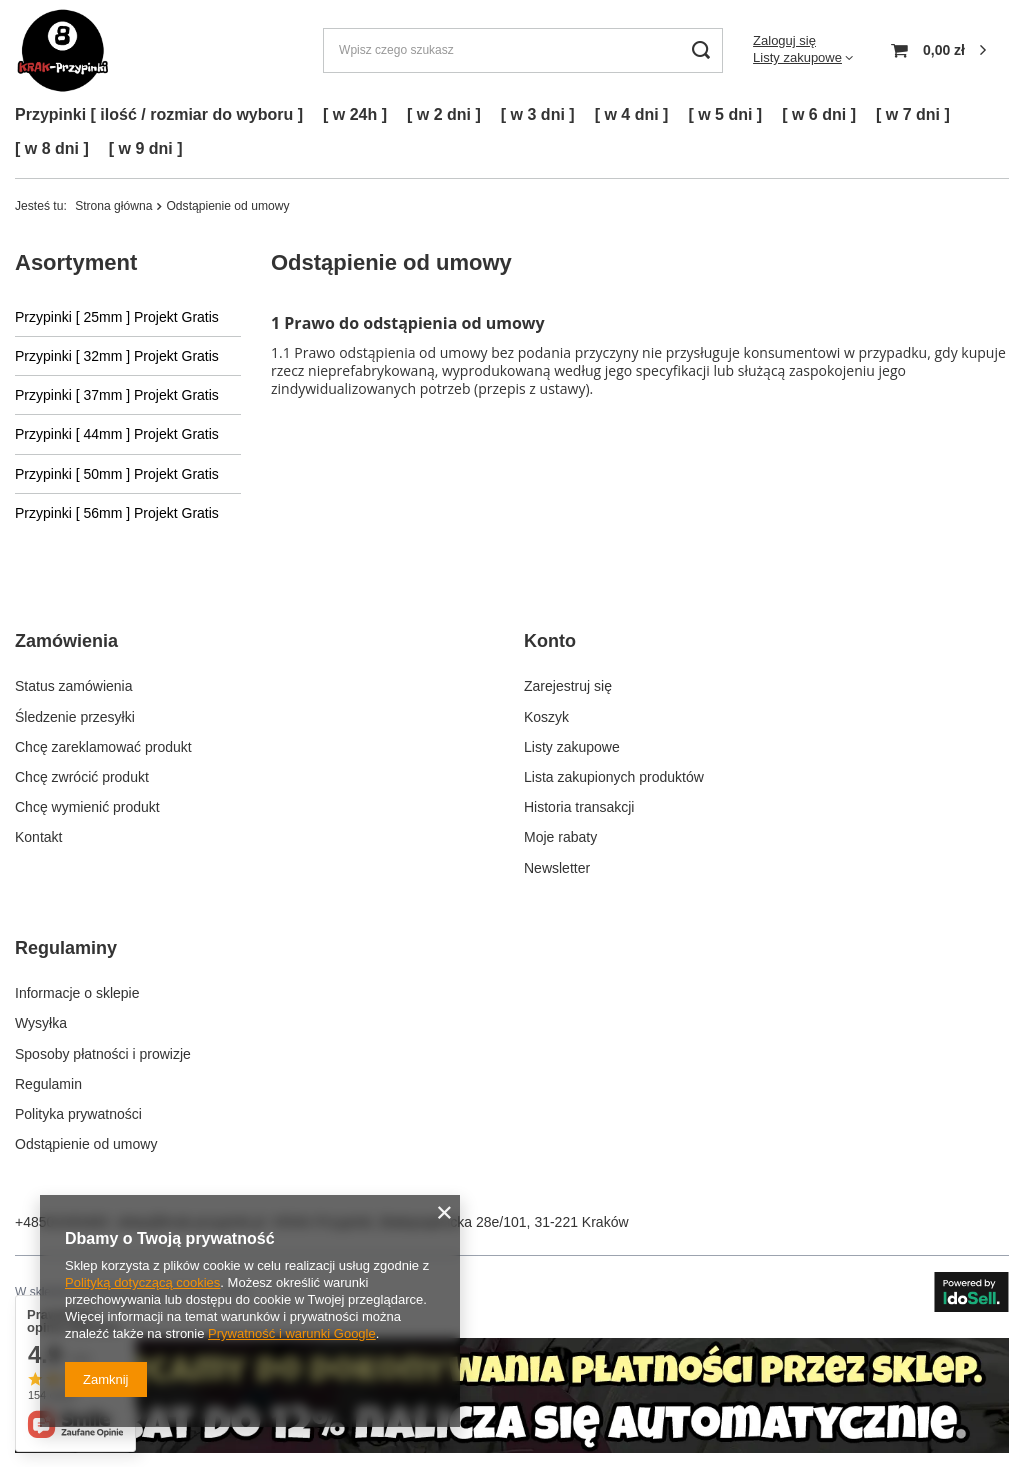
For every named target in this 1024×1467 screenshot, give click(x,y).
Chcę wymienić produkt (87, 807)
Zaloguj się (784, 40)
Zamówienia (66, 641)
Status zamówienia (74, 686)
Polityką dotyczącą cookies (142, 1282)
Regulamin (48, 1084)
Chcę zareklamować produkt (103, 747)
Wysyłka (41, 1023)
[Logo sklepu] (62, 50)
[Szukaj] (700, 50)
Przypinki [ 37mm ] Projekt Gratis (117, 395)
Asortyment (76, 262)
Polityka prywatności (78, 1114)
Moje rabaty (560, 837)
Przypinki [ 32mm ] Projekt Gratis (117, 356)
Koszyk (546, 717)
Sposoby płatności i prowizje (103, 1054)
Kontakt (38, 837)
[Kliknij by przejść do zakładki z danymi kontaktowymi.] (512, 1448)
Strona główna (113, 206)
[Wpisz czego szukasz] (523, 50)
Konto (550, 641)
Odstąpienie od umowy (86, 1144)
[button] (245, 653)
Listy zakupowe (797, 57)
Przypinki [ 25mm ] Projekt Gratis (117, 317)
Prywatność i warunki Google (292, 1333)
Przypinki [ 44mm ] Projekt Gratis (117, 434)
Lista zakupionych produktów (614, 777)
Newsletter (557, 868)
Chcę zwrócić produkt (82, 777)
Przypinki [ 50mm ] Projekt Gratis (117, 474)
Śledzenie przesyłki (75, 717)
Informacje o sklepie (77, 993)
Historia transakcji (579, 807)
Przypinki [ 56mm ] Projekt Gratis (117, 513)
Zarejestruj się (568, 686)
